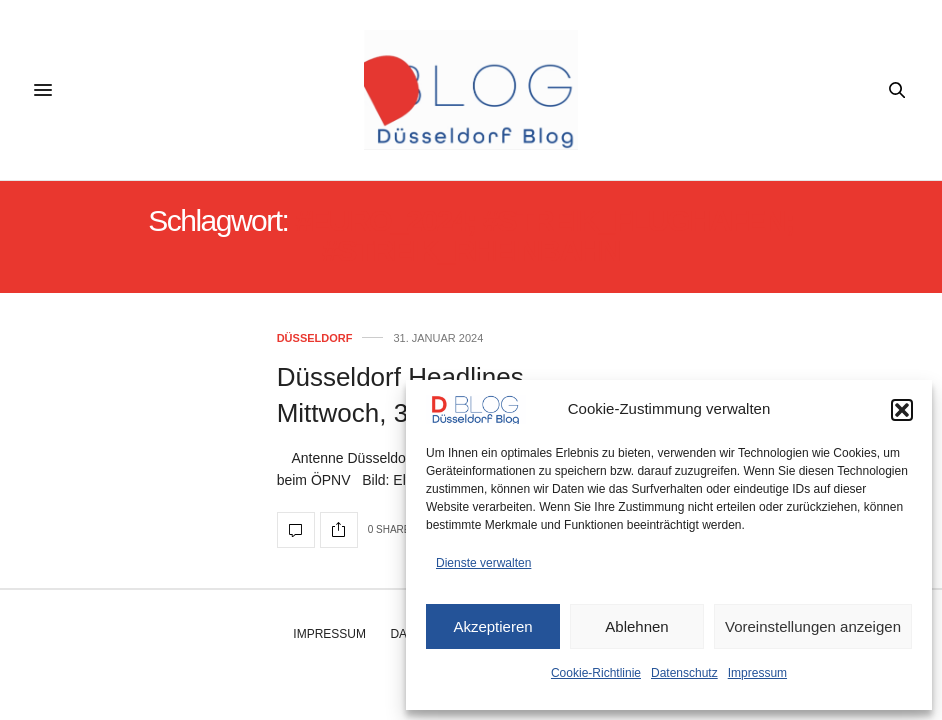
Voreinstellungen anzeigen (813, 626)
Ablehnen (636, 626)
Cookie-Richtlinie (596, 673)
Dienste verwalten (483, 563)
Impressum (757, 673)
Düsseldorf (315, 338)
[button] (902, 410)
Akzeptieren (492, 626)
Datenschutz (684, 673)
